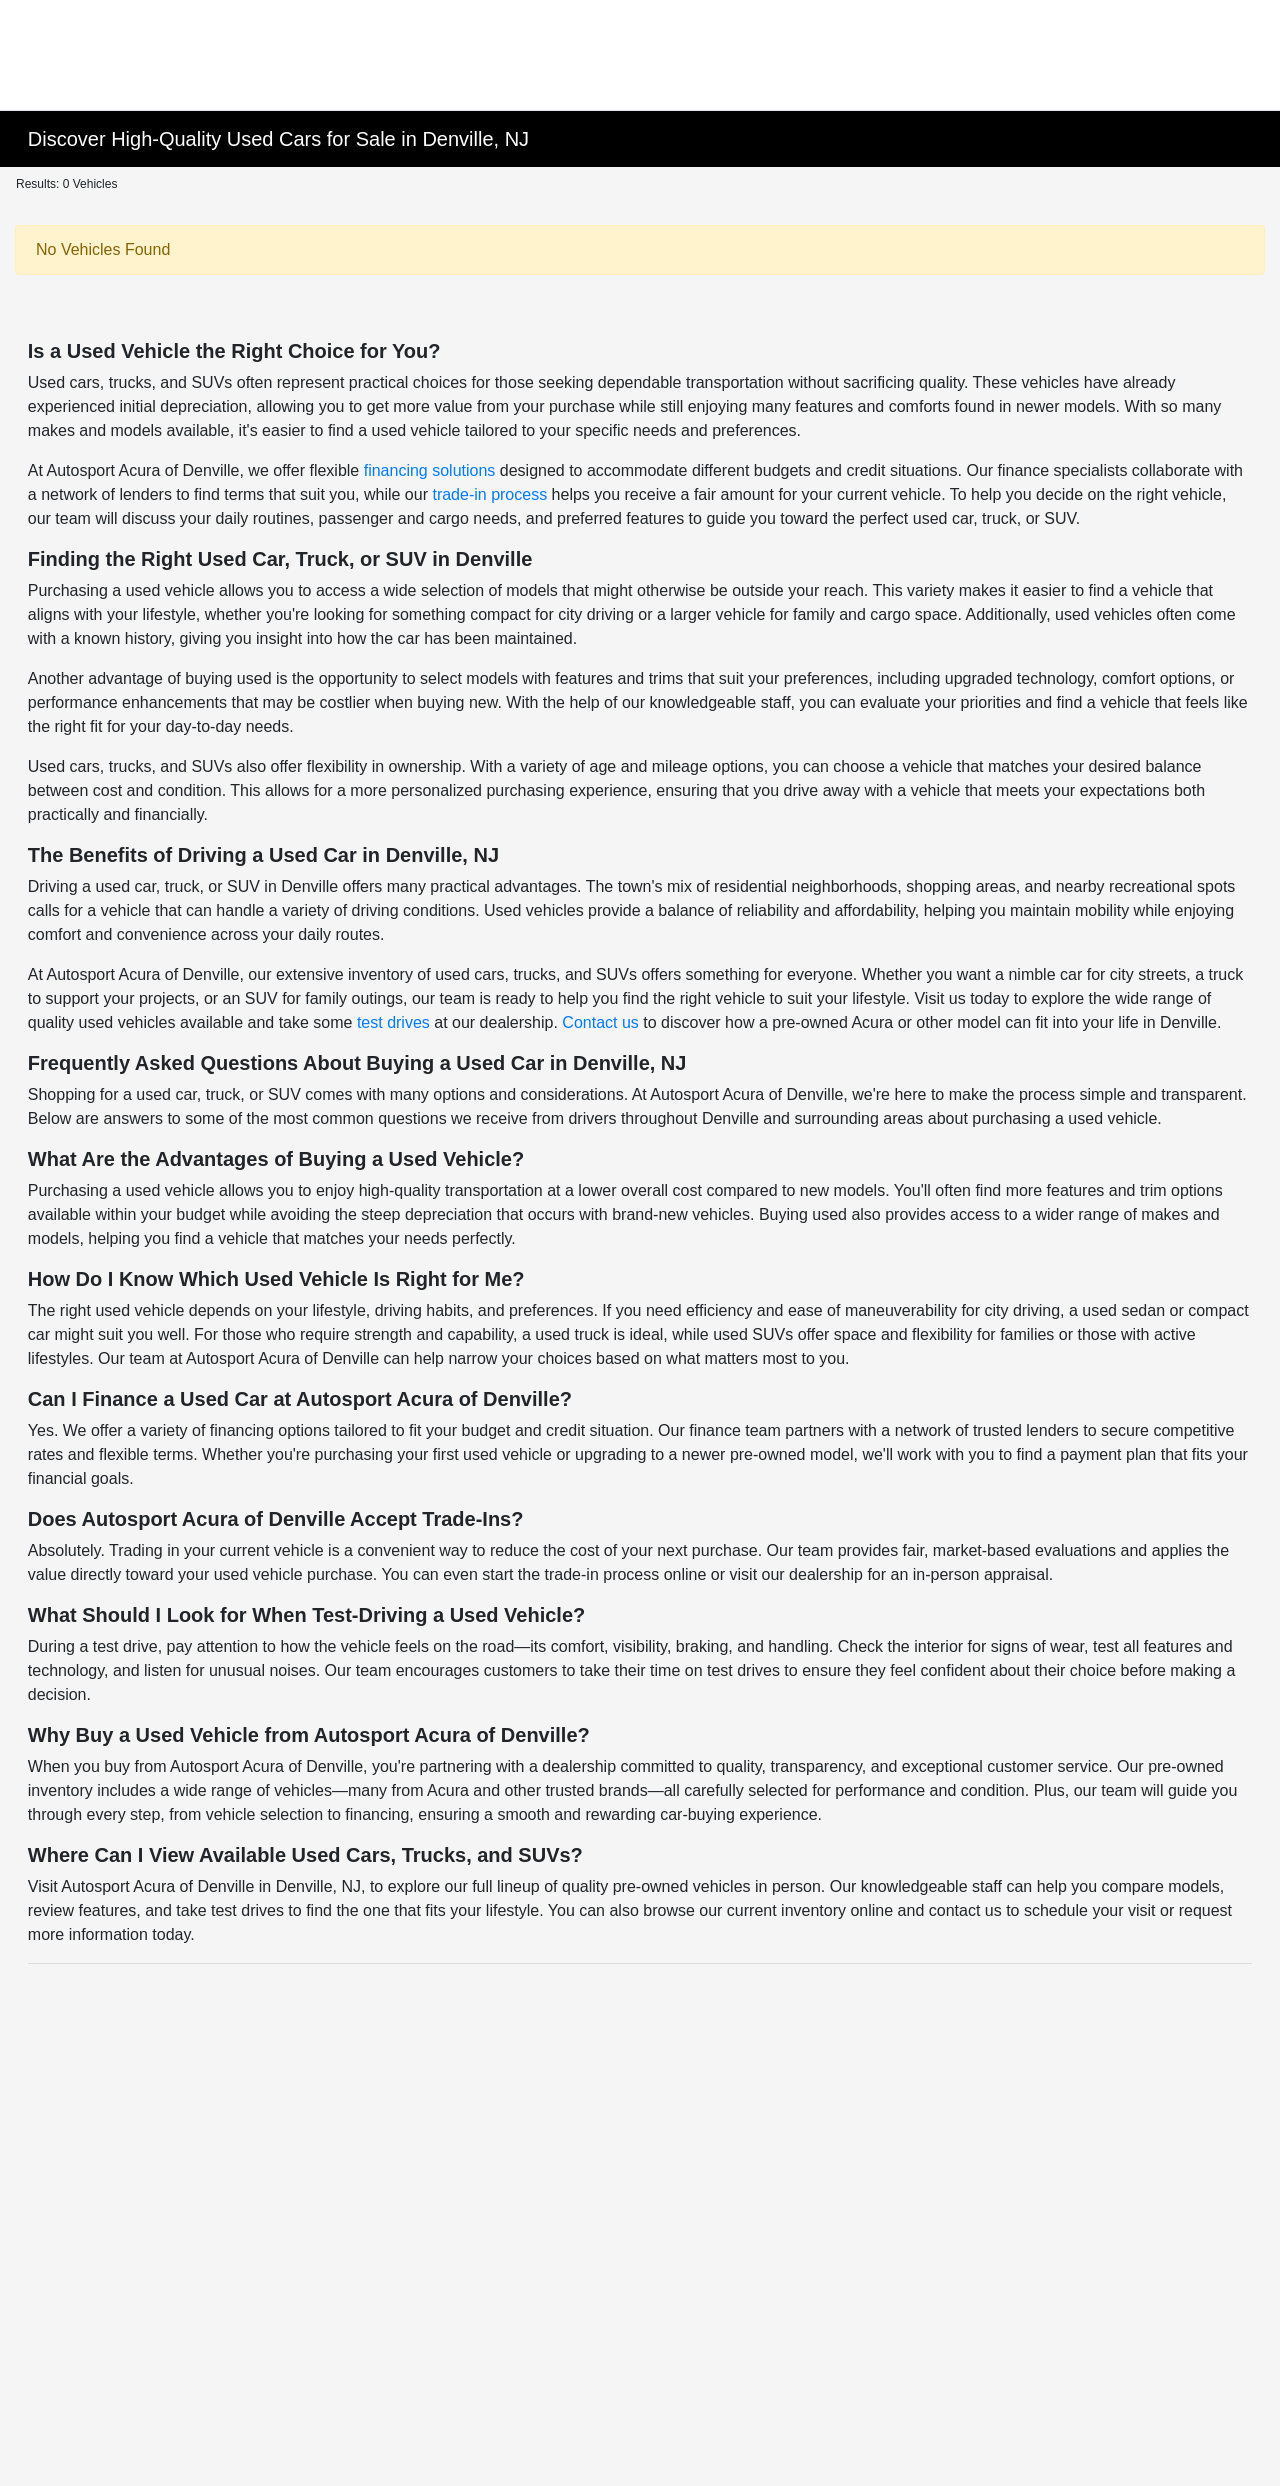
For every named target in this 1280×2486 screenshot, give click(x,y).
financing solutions (430, 470)
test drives (393, 1022)
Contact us (600, 1022)
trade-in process (489, 494)
